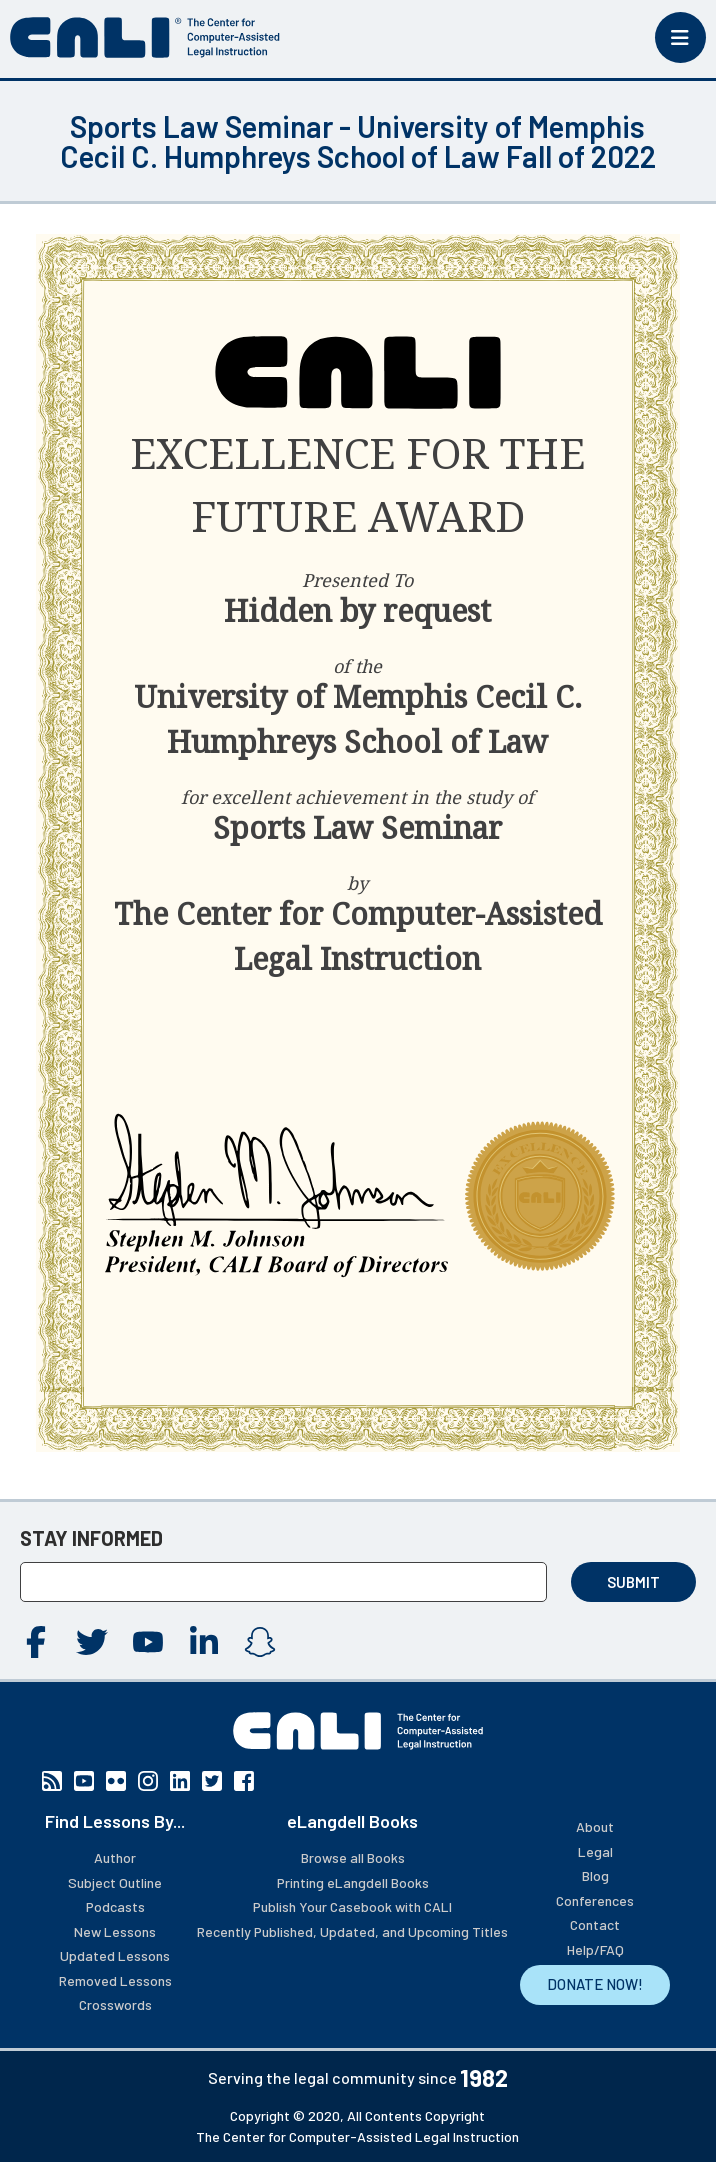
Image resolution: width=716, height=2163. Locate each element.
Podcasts (115, 1906)
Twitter (92, 1642)
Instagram (260, 1642)
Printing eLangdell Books (353, 1882)
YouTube (148, 1642)
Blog (595, 1875)
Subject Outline (115, 1882)
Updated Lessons (115, 1955)
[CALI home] (145, 37)
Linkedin (204, 1642)
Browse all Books (353, 1857)
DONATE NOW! (595, 1984)
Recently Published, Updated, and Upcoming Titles (352, 1931)
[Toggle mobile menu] (680, 37)
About (595, 1826)
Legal (595, 1851)
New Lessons (115, 1931)
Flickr (116, 1781)
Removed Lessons (115, 1980)
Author (115, 1857)
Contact (595, 1924)
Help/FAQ (595, 1949)
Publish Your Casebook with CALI (352, 1906)
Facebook (36, 1642)
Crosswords (115, 2004)
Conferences (595, 1900)
